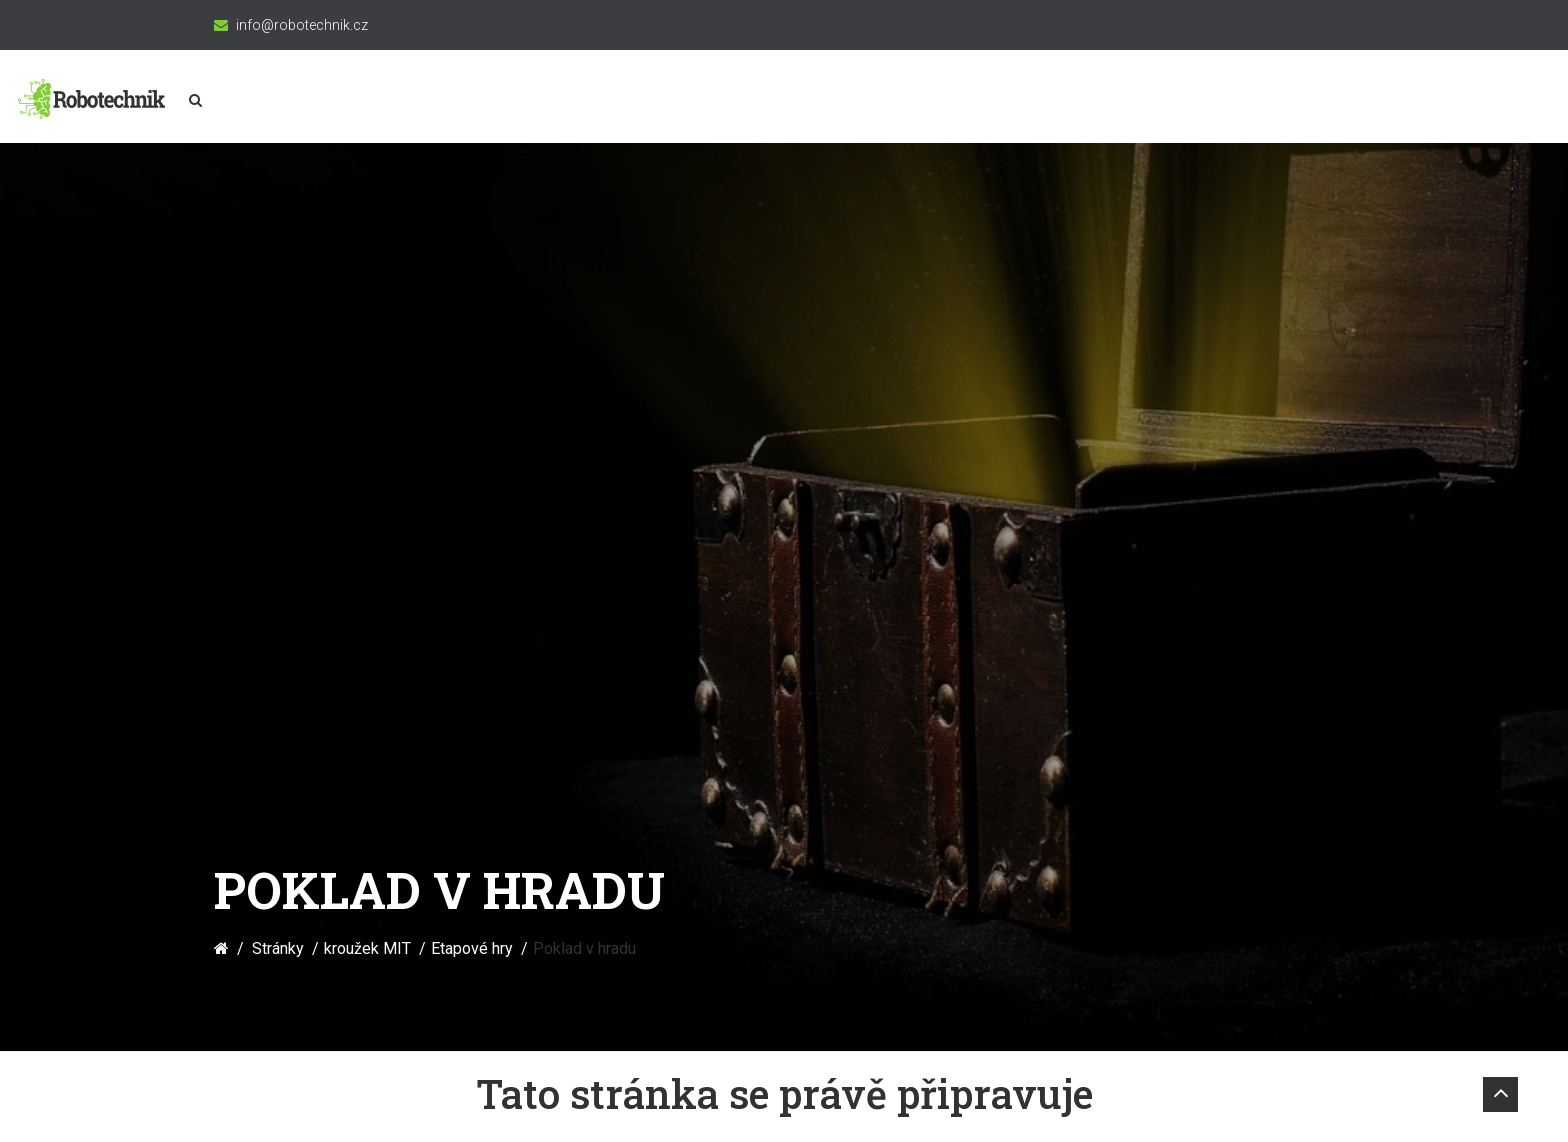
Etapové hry (472, 317)
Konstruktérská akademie (553, 101)
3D (1052, 101)
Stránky (278, 317)
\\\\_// (1212, 101)
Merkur (976, 101)
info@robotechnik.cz (302, 25)
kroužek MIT (370, 101)
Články (1298, 101)
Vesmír (1126, 101)
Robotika (725, 101)
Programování (853, 101)
